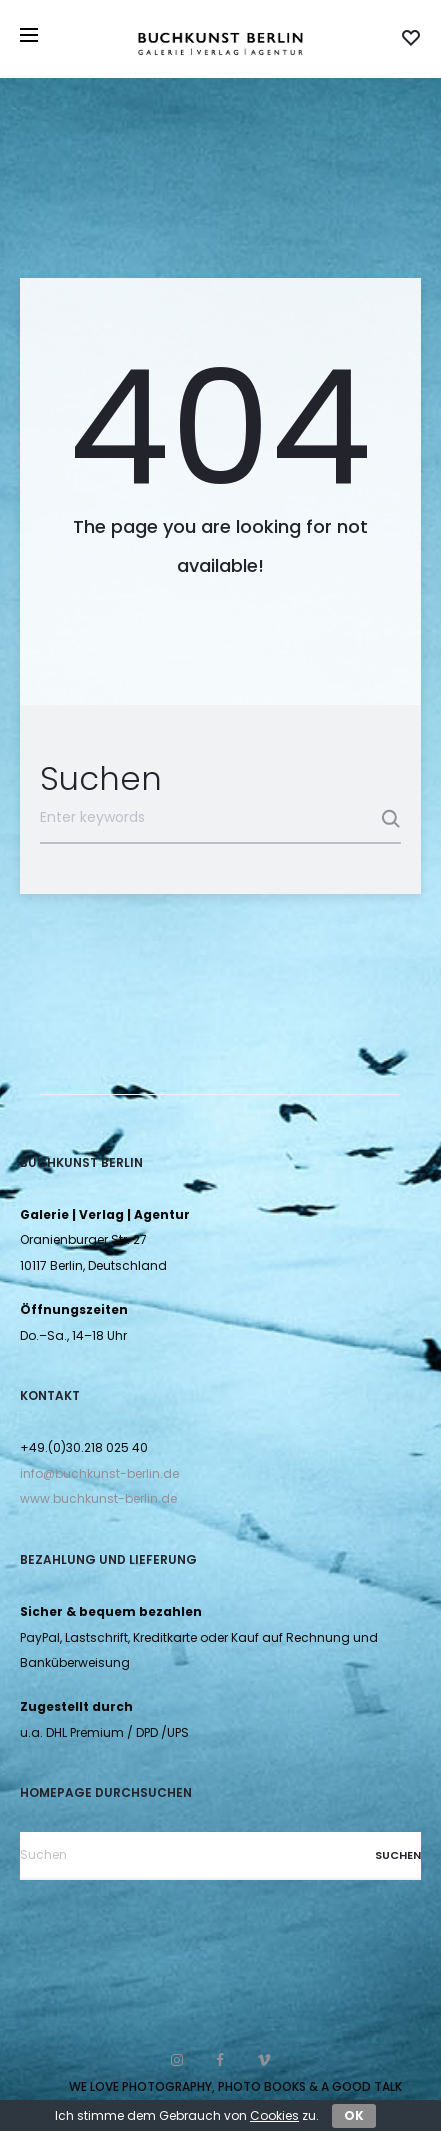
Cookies (274, 2115)
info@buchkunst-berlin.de (99, 1473)
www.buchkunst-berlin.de (98, 1498)
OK (354, 2115)
